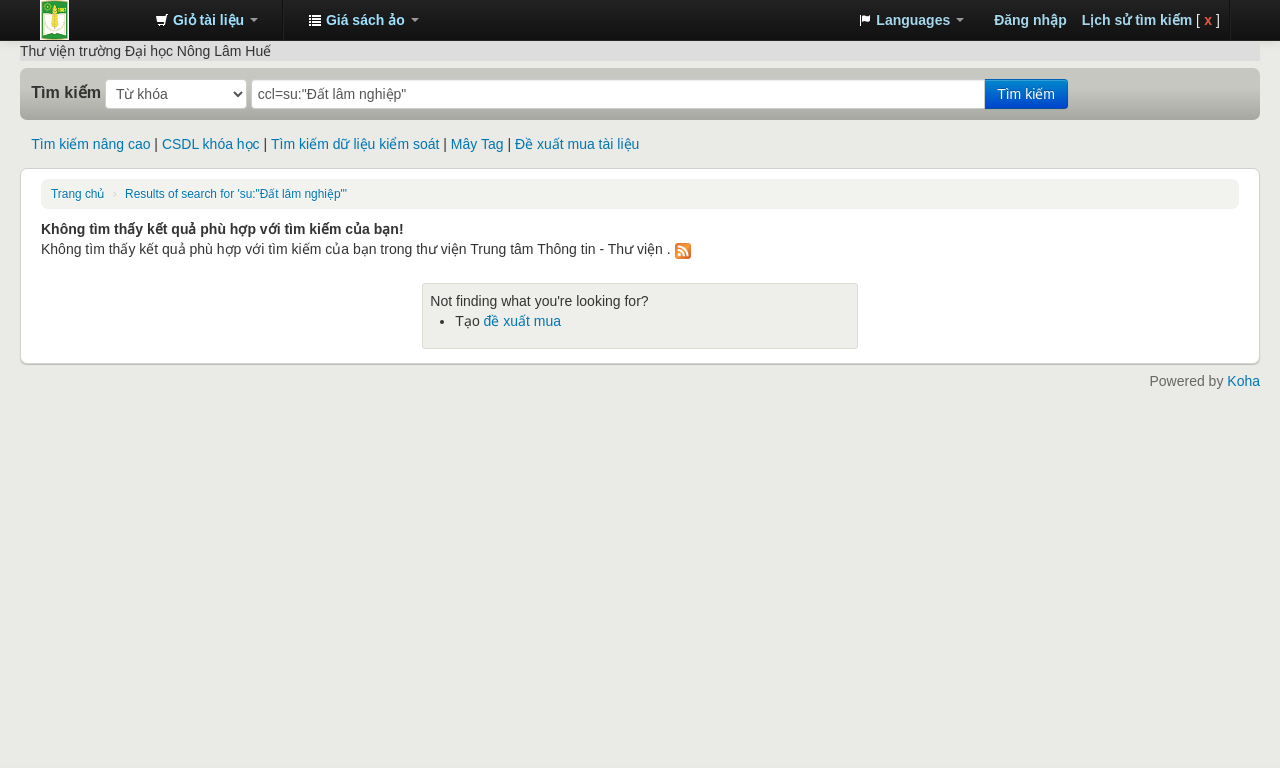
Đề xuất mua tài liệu (577, 144)
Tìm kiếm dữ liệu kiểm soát (355, 144)
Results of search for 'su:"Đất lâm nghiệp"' (236, 194)
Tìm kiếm (66, 92)
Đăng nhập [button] (1030, 20)
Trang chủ (77, 194)
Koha (1243, 381)
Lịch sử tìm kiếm (1137, 20)
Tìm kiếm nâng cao (90, 144)
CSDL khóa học (211, 144)
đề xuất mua (522, 321)
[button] (206, 20)
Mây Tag (477, 144)
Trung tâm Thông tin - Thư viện (90, 20)
